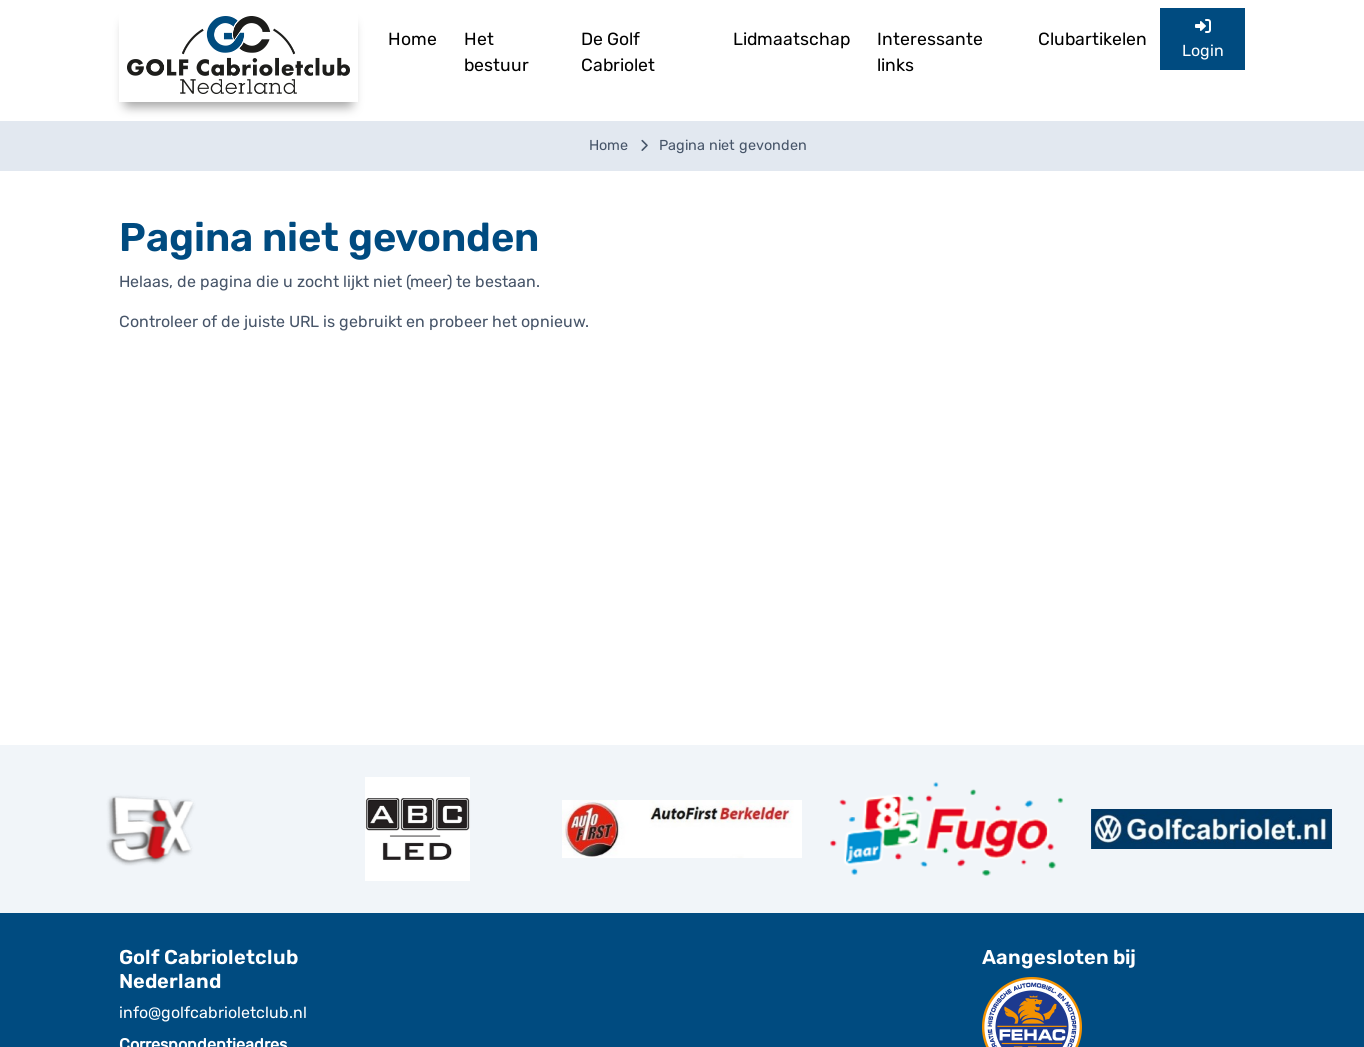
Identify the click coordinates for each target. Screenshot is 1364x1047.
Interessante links (930, 52)
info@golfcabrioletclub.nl (213, 1012)
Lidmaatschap (791, 39)
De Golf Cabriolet (618, 52)
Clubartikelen (1092, 39)
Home (412, 39)
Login (1203, 39)
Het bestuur (496, 52)
